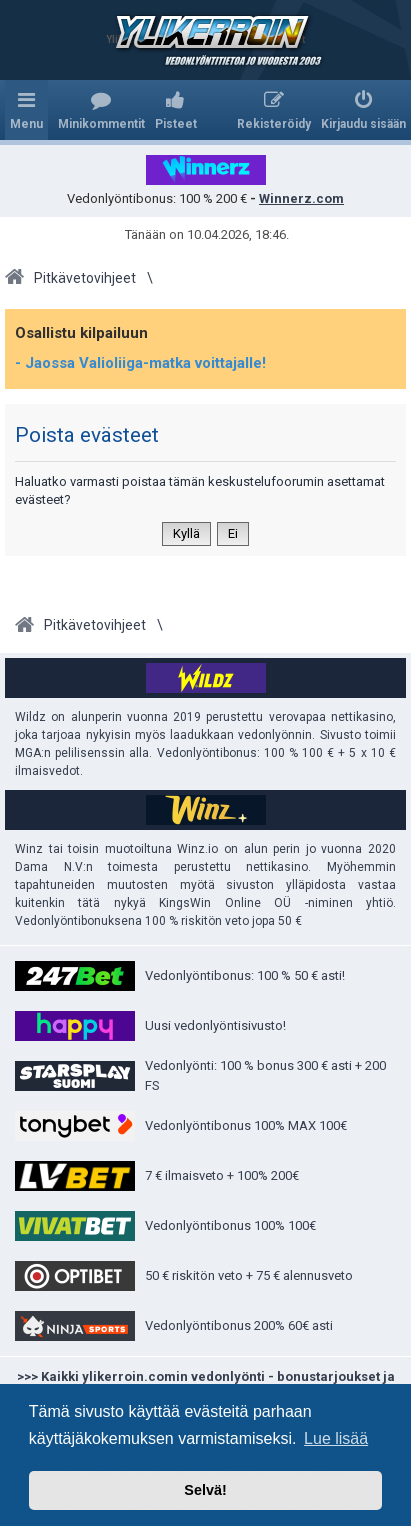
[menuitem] (101, 110)
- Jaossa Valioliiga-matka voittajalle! (140, 363)
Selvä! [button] (205, 1490)
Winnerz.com (301, 198)
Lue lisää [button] (336, 1438)
